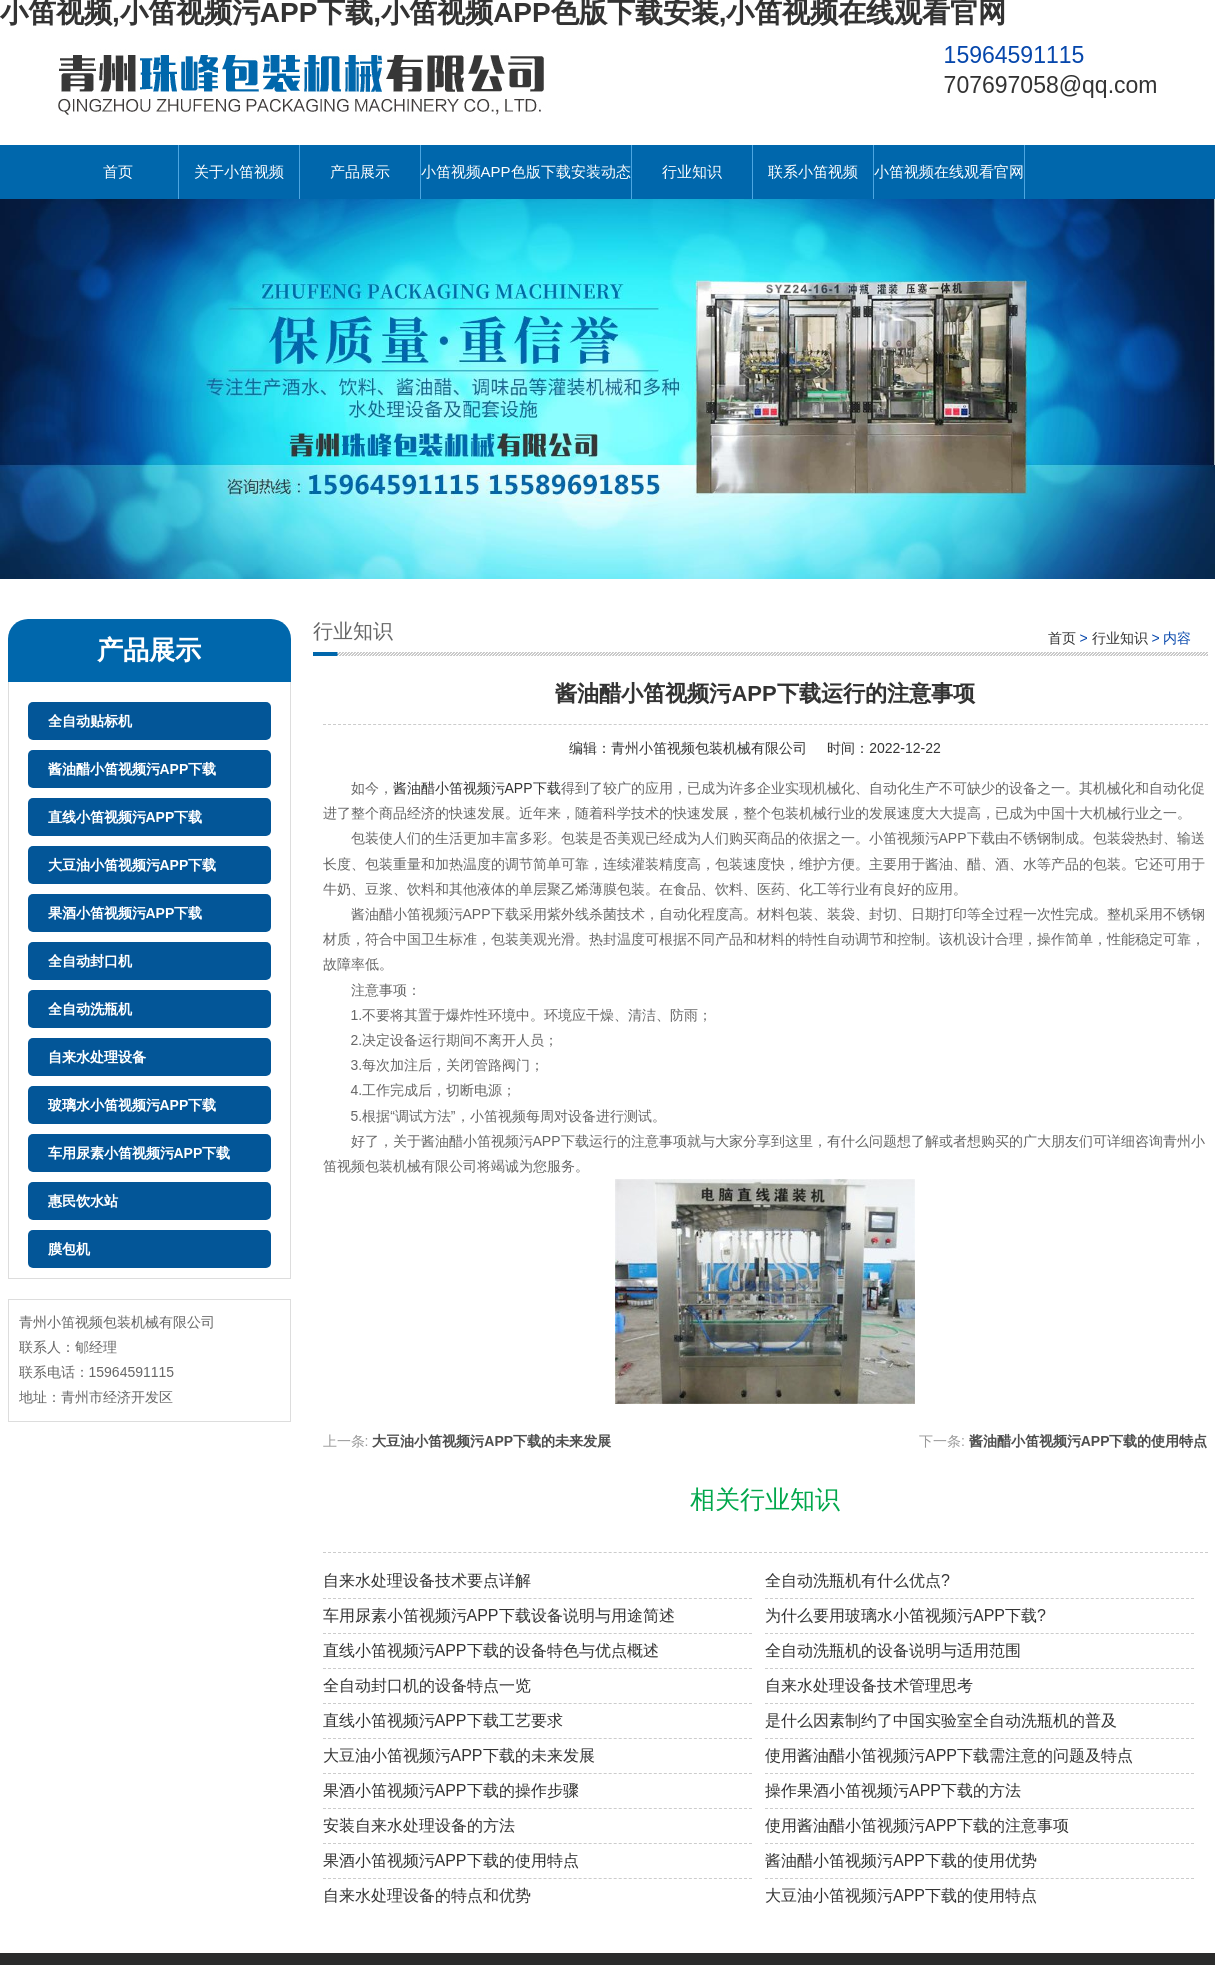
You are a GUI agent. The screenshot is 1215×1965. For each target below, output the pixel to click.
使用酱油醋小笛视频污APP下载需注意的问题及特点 (949, 1755)
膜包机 (69, 1249)
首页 (118, 171)
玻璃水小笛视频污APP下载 (132, 1105)
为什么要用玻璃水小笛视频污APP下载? (905, 1615)
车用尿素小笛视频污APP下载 (139, 1153)
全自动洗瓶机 (90, 1009)
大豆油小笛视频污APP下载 (132, 865)
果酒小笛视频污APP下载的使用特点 (451, 1860)
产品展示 (360, 171)
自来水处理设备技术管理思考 (869, 1685)
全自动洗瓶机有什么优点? (857, 1580)
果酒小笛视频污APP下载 (125, 913)
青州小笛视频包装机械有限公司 (709, 748)
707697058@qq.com (1051, 85)
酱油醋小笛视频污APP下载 (132, 769)
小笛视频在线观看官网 (949, 171)
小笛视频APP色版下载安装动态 (526, 171)
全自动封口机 (90, 961)
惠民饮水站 (83, 1201)
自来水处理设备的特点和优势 (427, 1895)
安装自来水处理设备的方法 (419, 1825)
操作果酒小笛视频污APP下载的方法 (893, 1790)
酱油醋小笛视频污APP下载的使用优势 (901, 1860)
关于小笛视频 (239, 171)
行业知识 (692, 171)
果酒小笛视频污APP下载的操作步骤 (451, 1790)
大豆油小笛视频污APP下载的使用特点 (901, 1895)
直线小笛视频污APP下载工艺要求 (443, 1720)
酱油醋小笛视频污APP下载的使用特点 (1088, 1441)
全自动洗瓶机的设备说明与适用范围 (893, 1650)
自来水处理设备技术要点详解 (427, 1580)
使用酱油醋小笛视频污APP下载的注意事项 (917, 1825)
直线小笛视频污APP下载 (125, 817)
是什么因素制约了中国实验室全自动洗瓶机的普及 (941, 1720)
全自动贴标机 (90, 721)
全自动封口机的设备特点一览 (427, 1685)
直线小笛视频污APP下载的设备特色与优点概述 (491, 1650)
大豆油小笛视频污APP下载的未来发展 (491, 1441)
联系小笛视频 (813, 171)
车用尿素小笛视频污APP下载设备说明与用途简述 (499, 1615)
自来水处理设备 (97, 1057)
